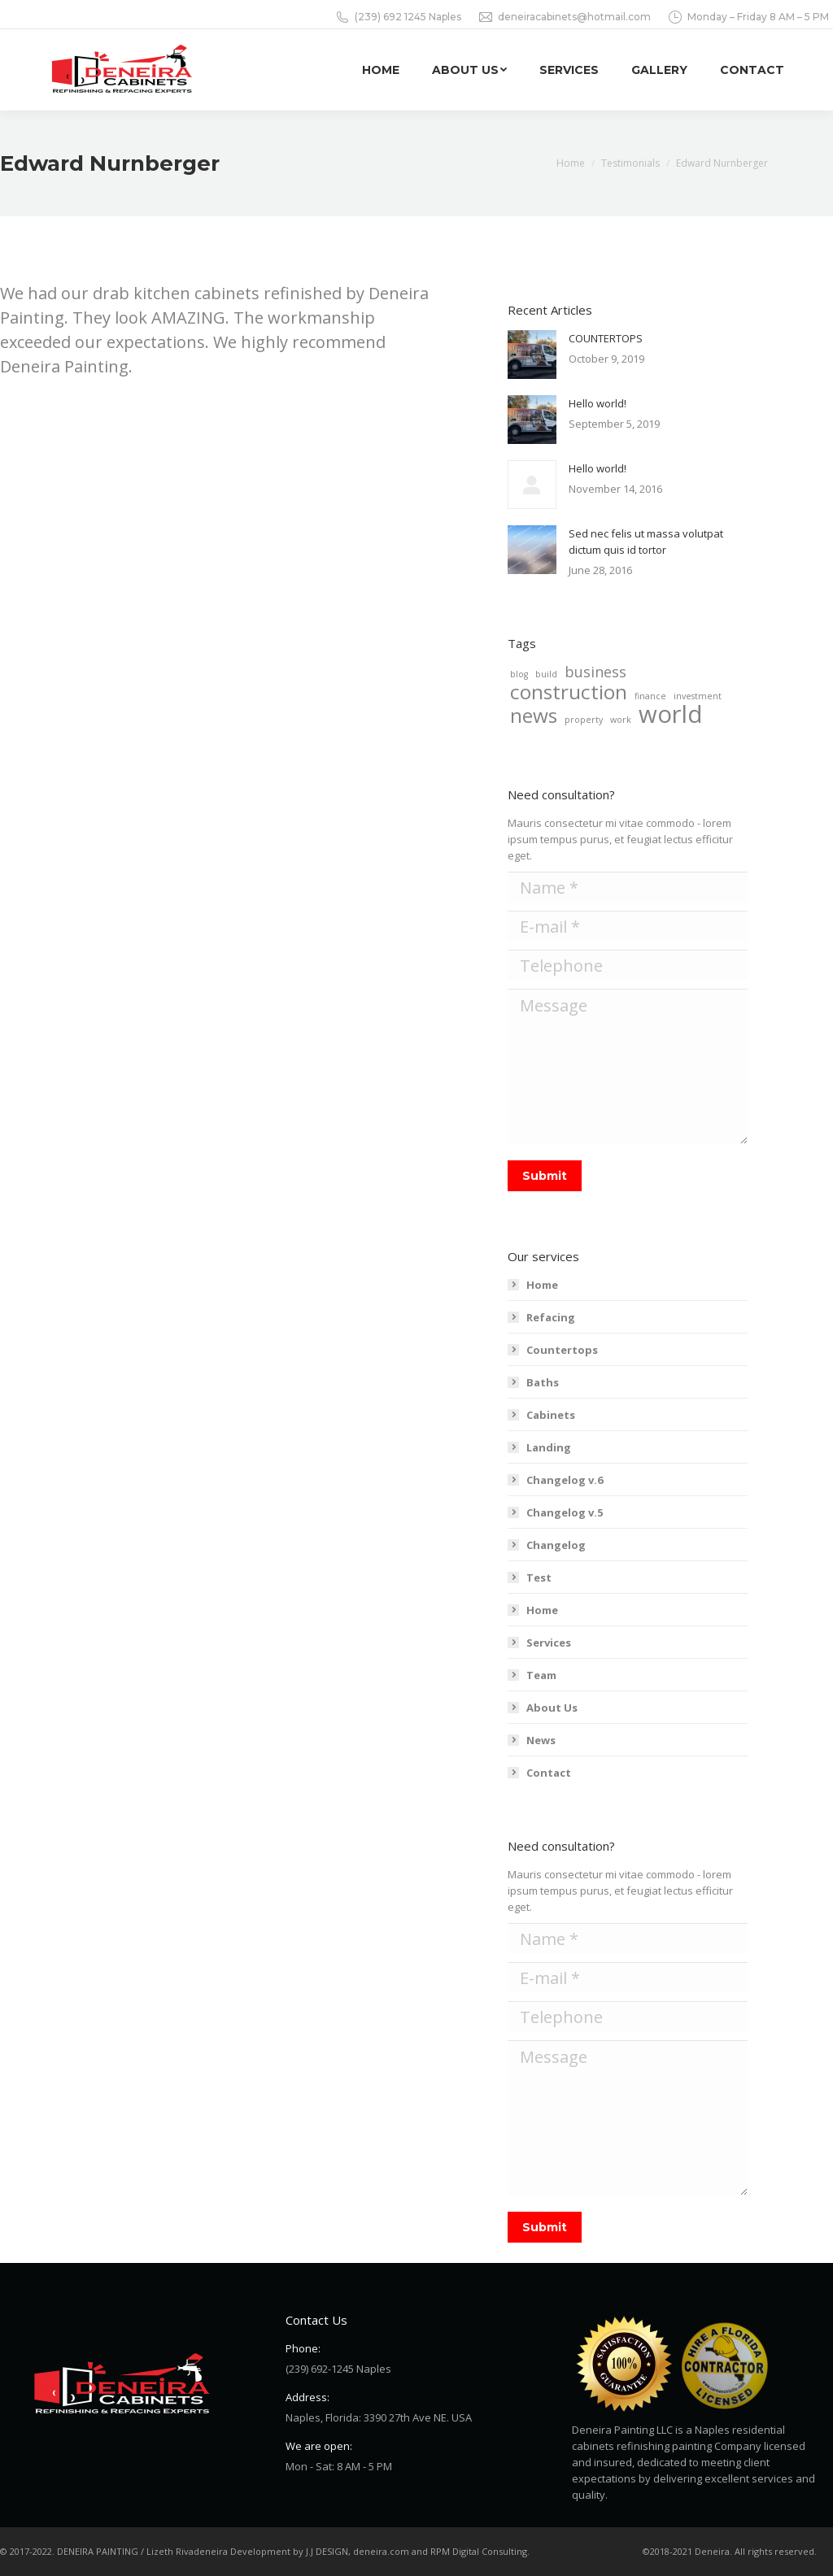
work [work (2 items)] (620, 719)
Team (541, 1675)
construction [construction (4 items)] (568, 692)
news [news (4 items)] (533, 715)
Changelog (556, 1545)
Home (542, 1284)
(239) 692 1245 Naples (397, 17)
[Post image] (532, 354)
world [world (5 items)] (671, 714)
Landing (548, 1447)
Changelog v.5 (564, 1512)
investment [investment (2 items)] (698, 696)
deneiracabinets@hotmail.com (564, 17)
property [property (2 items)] (584, 719)
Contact (548, 1772)
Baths (542, 1382)
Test (539, 1577)
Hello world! (597, 403)
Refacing (550, 1317)
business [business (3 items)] (595, 672)
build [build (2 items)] (546, 674)
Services (548, 1642)
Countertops (562, 1349)
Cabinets (550, 1415)
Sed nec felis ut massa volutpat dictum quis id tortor (646, 541)
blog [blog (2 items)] (519, 674)
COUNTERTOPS (606, 338)
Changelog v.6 (564, 1480)
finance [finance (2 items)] (650, 696)
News (541, 1740)
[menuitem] (380, 69)
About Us (552, 1707)
